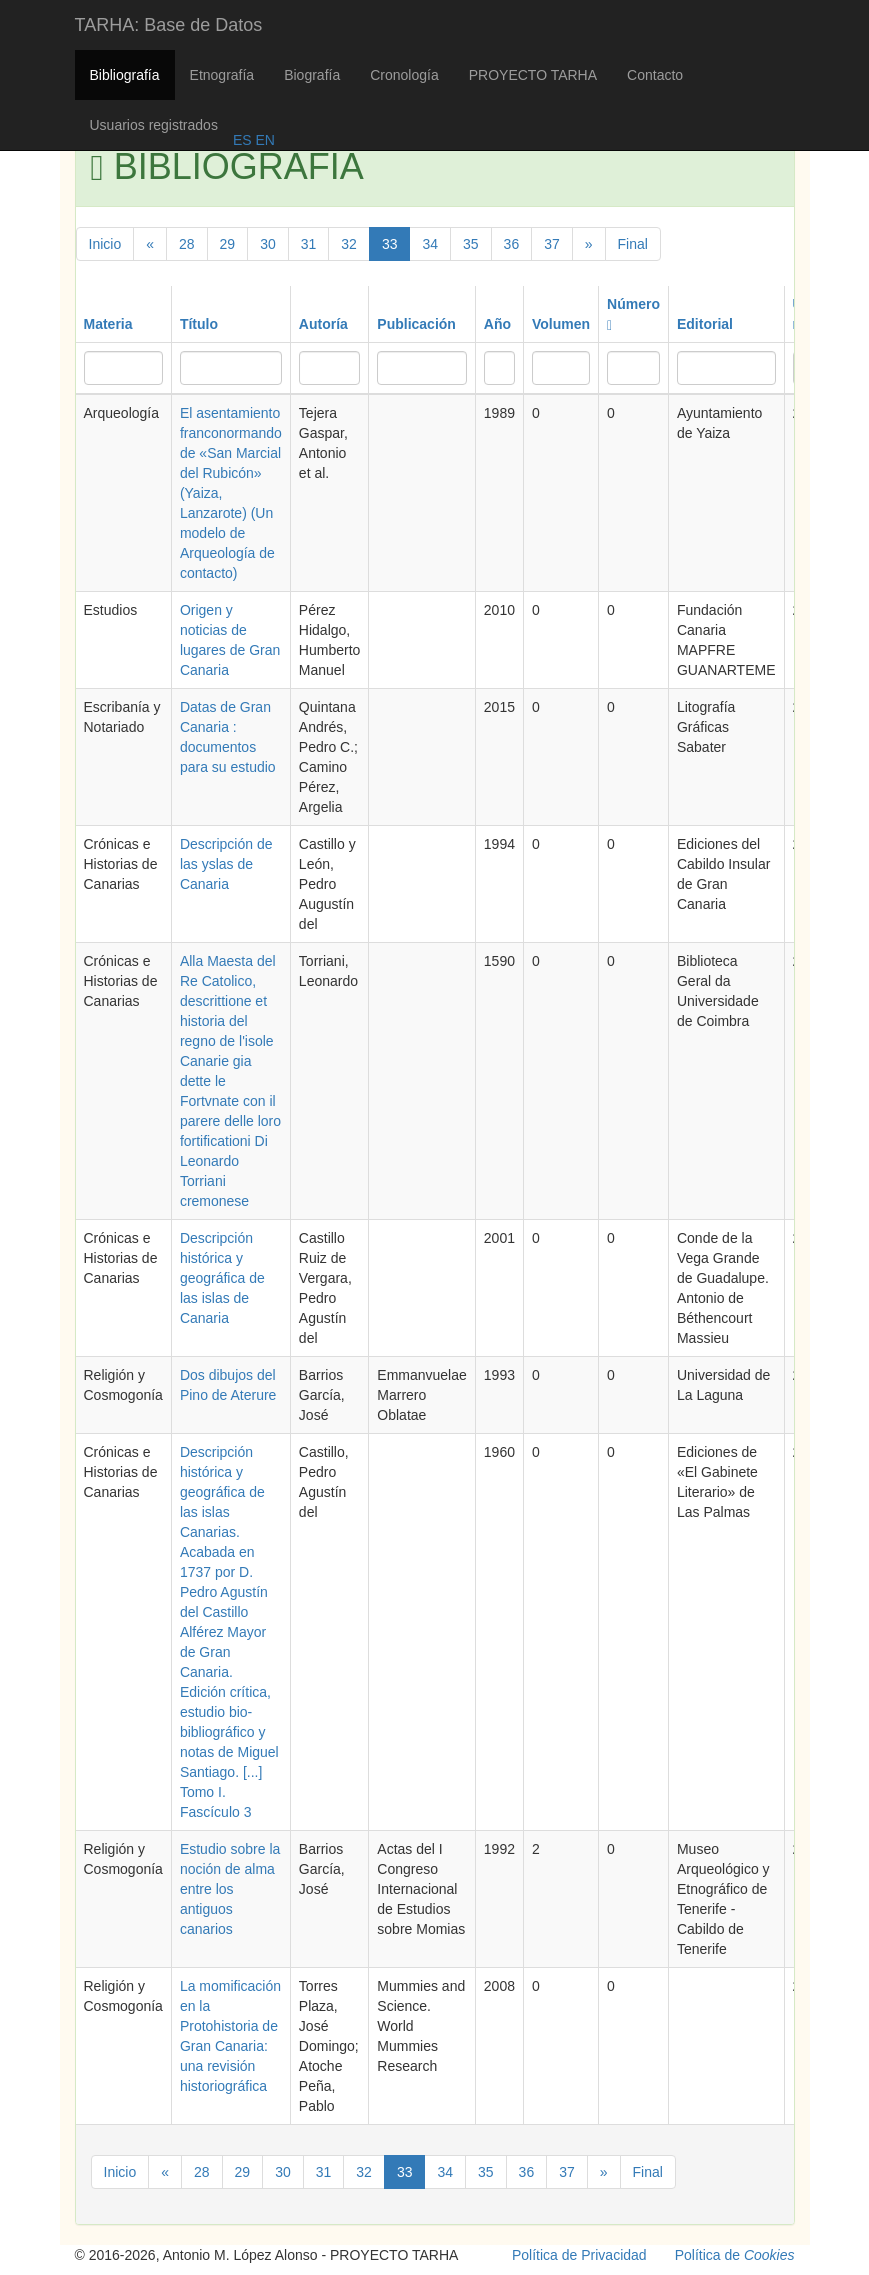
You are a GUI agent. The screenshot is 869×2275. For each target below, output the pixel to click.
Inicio (105, 244)
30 (268, 244)
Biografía (312, 75)
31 (309, 244)
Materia (108, 324)
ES (242, 140)
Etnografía (222, 75)
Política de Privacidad (579, 2255)
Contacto (655, 75)
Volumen (561, 324)
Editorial (705, 324)
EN (263, 140)
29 (228, 244)
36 (512, 244)
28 (187, 244)
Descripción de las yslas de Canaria (226, 864)
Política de (735, 2255)
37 (552, 244)
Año (497, 324)
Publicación (416, 324)
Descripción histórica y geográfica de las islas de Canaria (222, 1278)
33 (390, 244)
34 (430, 244)
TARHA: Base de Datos (169, 25)
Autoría (323, 324)
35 (471, 244)
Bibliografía (125, 75)
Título (199, 324)
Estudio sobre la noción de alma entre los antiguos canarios (230, 1889)
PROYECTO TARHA (533, 75)
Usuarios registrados (154, 125)
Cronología (404, 75)
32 (349, 244)
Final (633, 244)
